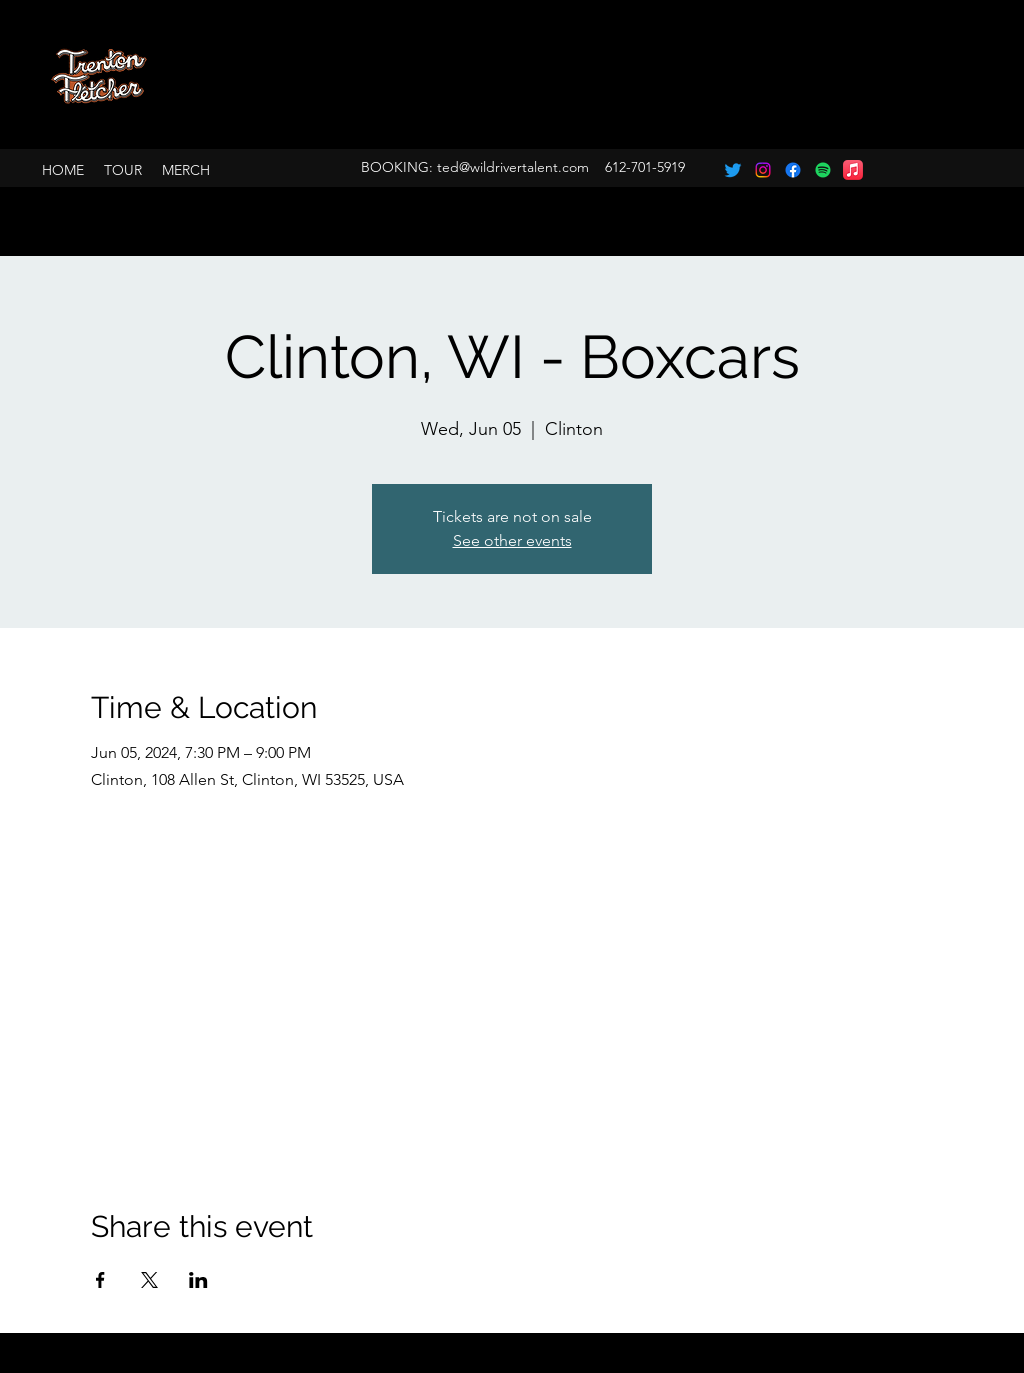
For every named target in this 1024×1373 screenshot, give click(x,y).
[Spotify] (823, 170)
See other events (512, 540)
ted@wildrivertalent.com (513, 167)
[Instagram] (763, 170)
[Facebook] (793, 170)
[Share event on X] (149, 1280)
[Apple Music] (853, 170)
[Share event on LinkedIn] (198, 1280)
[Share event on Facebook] (100, 1280)
